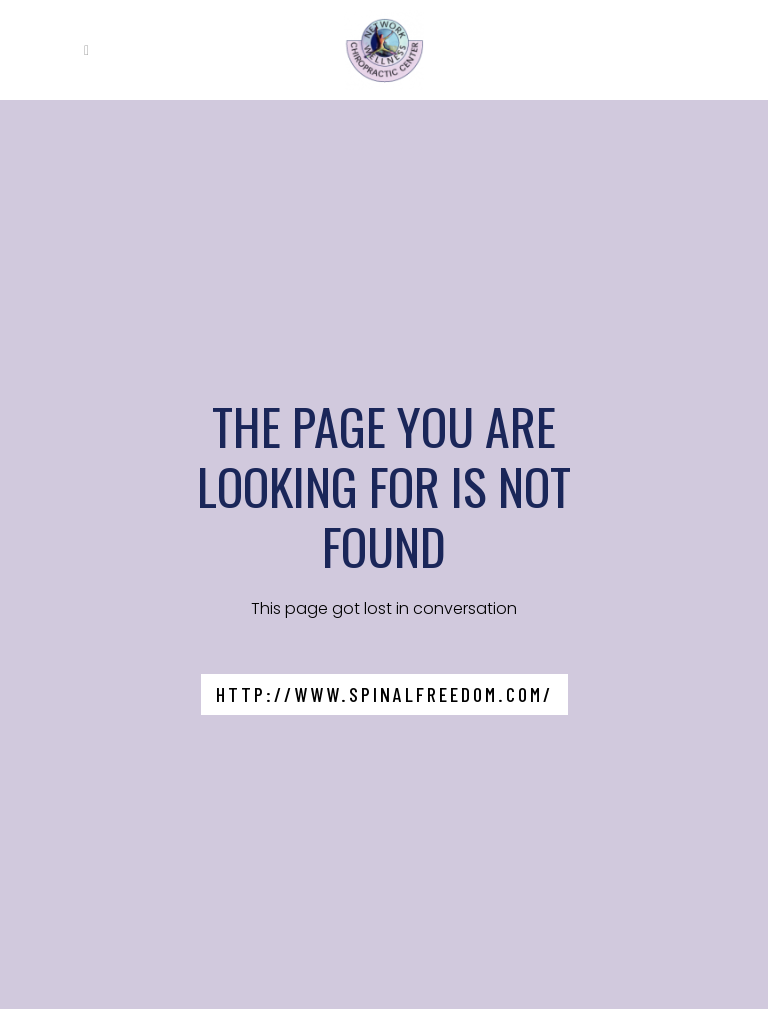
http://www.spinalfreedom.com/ (384, 694)
